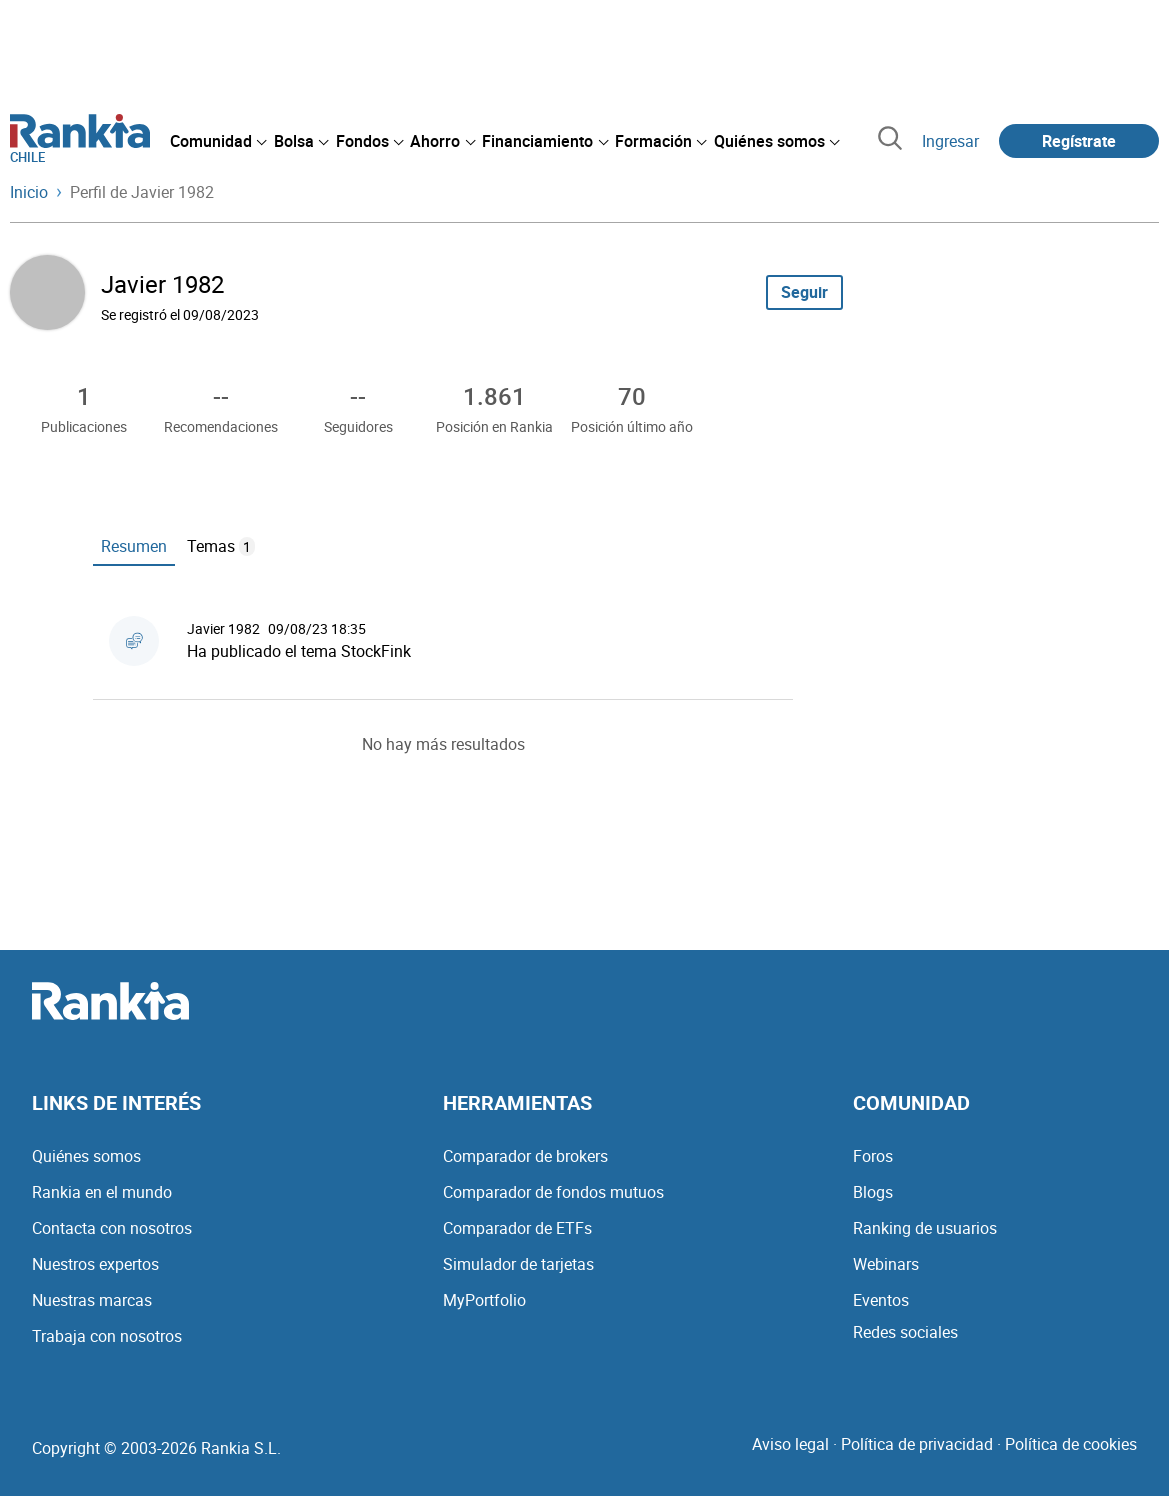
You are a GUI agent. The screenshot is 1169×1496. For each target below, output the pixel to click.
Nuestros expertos (95, 1264)
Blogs (873, 1192)
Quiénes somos (86, 1156)
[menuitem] (218, 141)
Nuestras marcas (92, 1300)
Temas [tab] (221, 546)
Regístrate (1079, 141)
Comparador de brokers (525, 1156)
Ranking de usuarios (925, 1228)
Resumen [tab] (134, 546)
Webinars (886, 1264)
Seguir (804, 292)
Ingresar (950, 141)
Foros (873, 1156)
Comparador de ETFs (517, 1228)
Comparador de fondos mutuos (553, 1192)
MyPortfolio (484, 1300)
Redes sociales (905, 1332)
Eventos (881, 1300)
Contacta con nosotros (112, 1228)
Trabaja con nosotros (107, 1336)
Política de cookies (1071, 1444)
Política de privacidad (917, 1444)
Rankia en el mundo (102, 1192)
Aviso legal (790, 1444)
